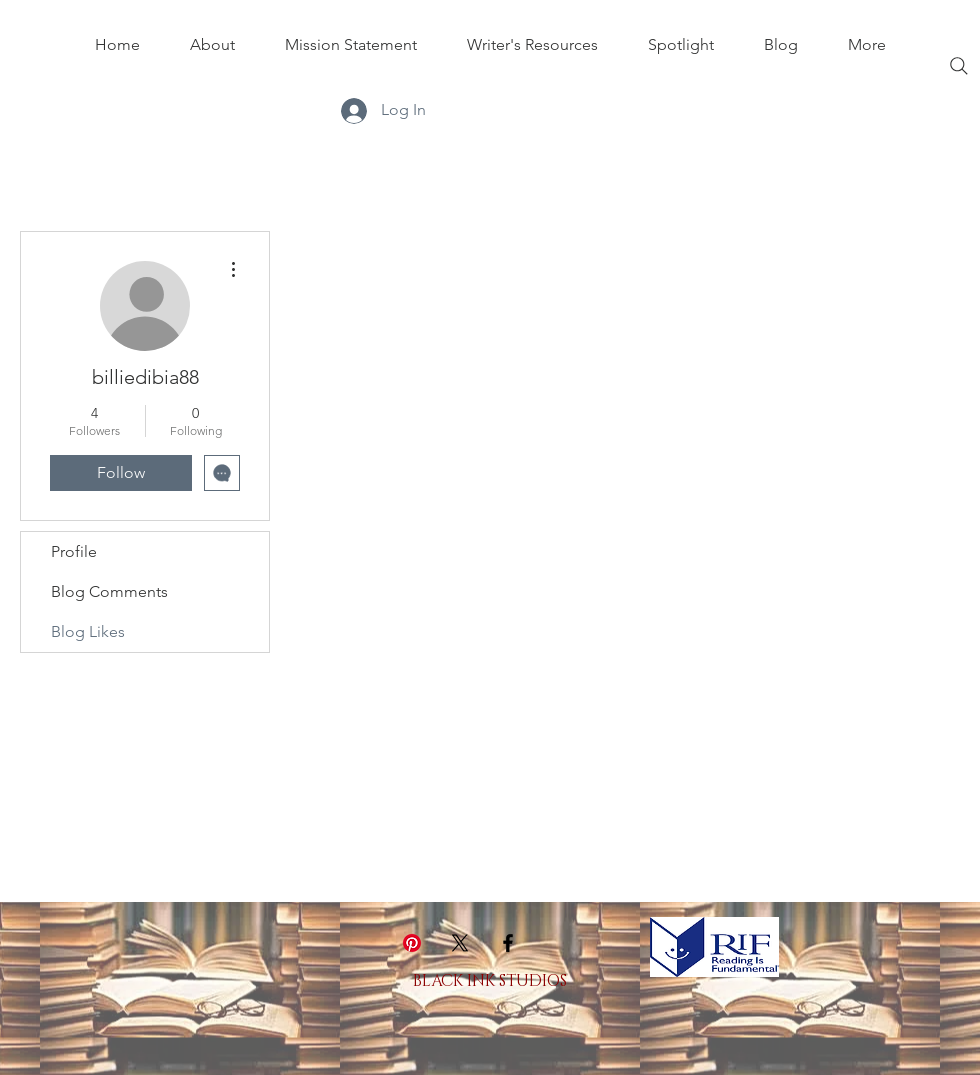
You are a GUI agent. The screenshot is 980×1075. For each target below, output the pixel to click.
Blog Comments (109, 591)
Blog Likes (88, 631)
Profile (74, 551)
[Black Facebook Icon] (508, 943)
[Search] (959, 66)
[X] (460, 943)
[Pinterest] (412, 943)
